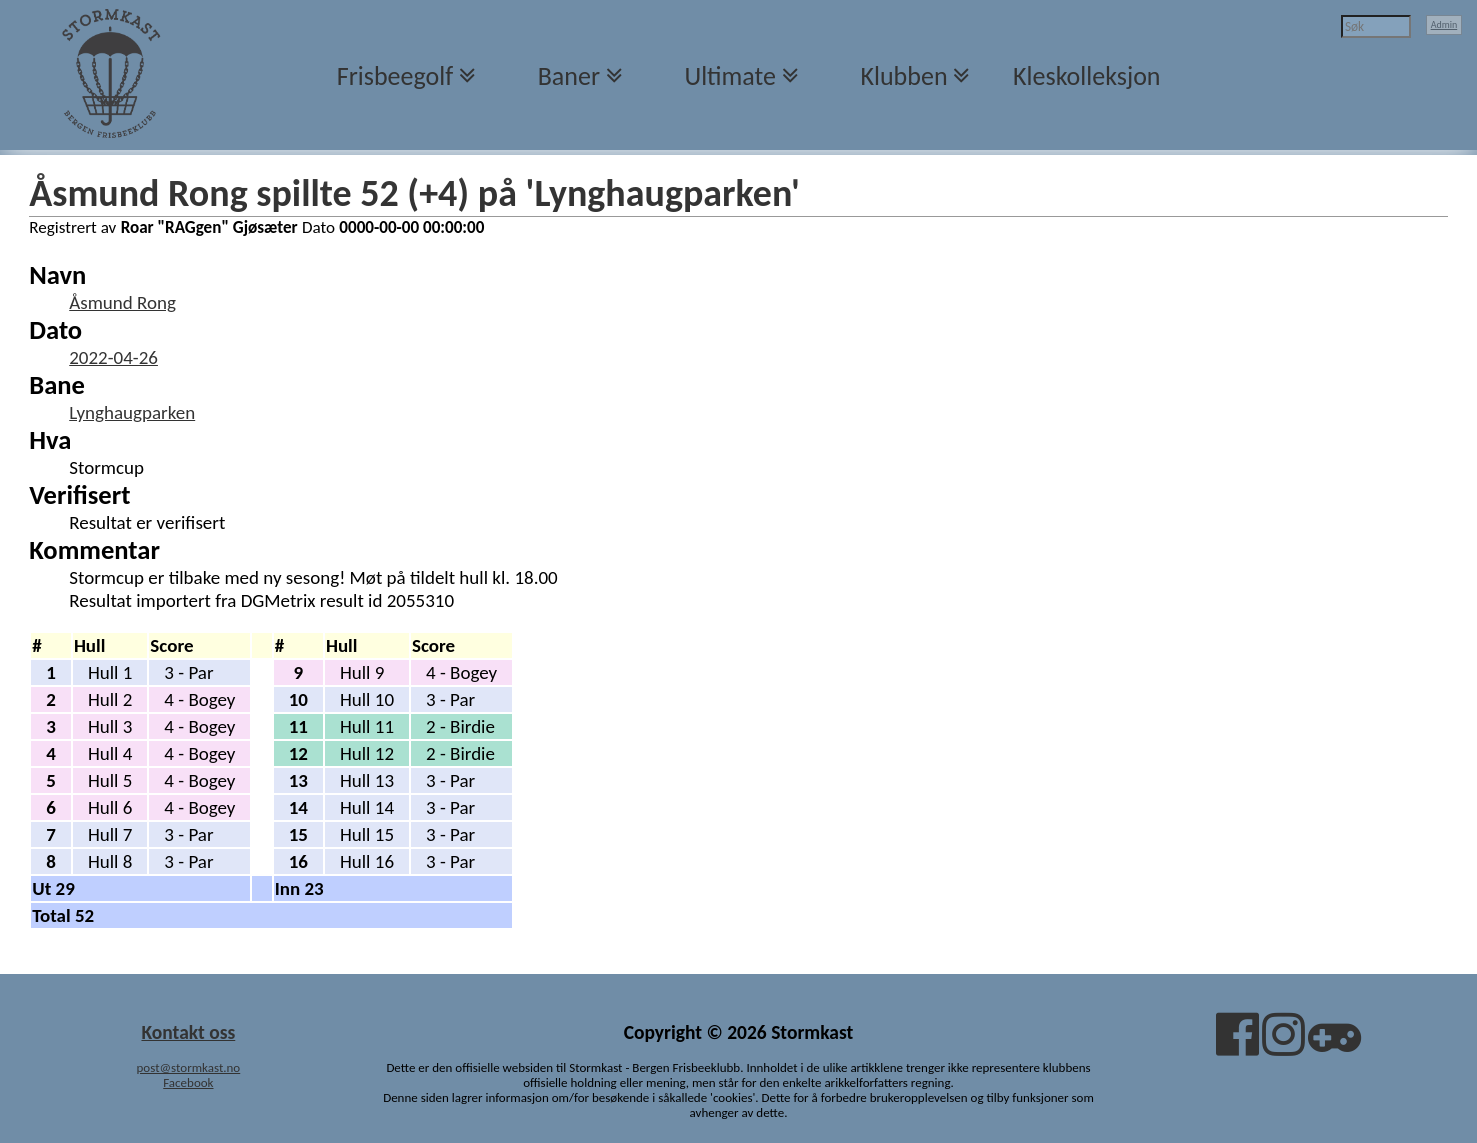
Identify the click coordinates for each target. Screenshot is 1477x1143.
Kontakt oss (188, 1032)
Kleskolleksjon (1086, 76)
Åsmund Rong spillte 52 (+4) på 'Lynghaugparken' (414, 193)
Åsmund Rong (122, 302)
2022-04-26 (113, 357)
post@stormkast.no (189, 1067)
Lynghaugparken (132, 412)
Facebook (188, 1082)
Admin (1444, 24)
